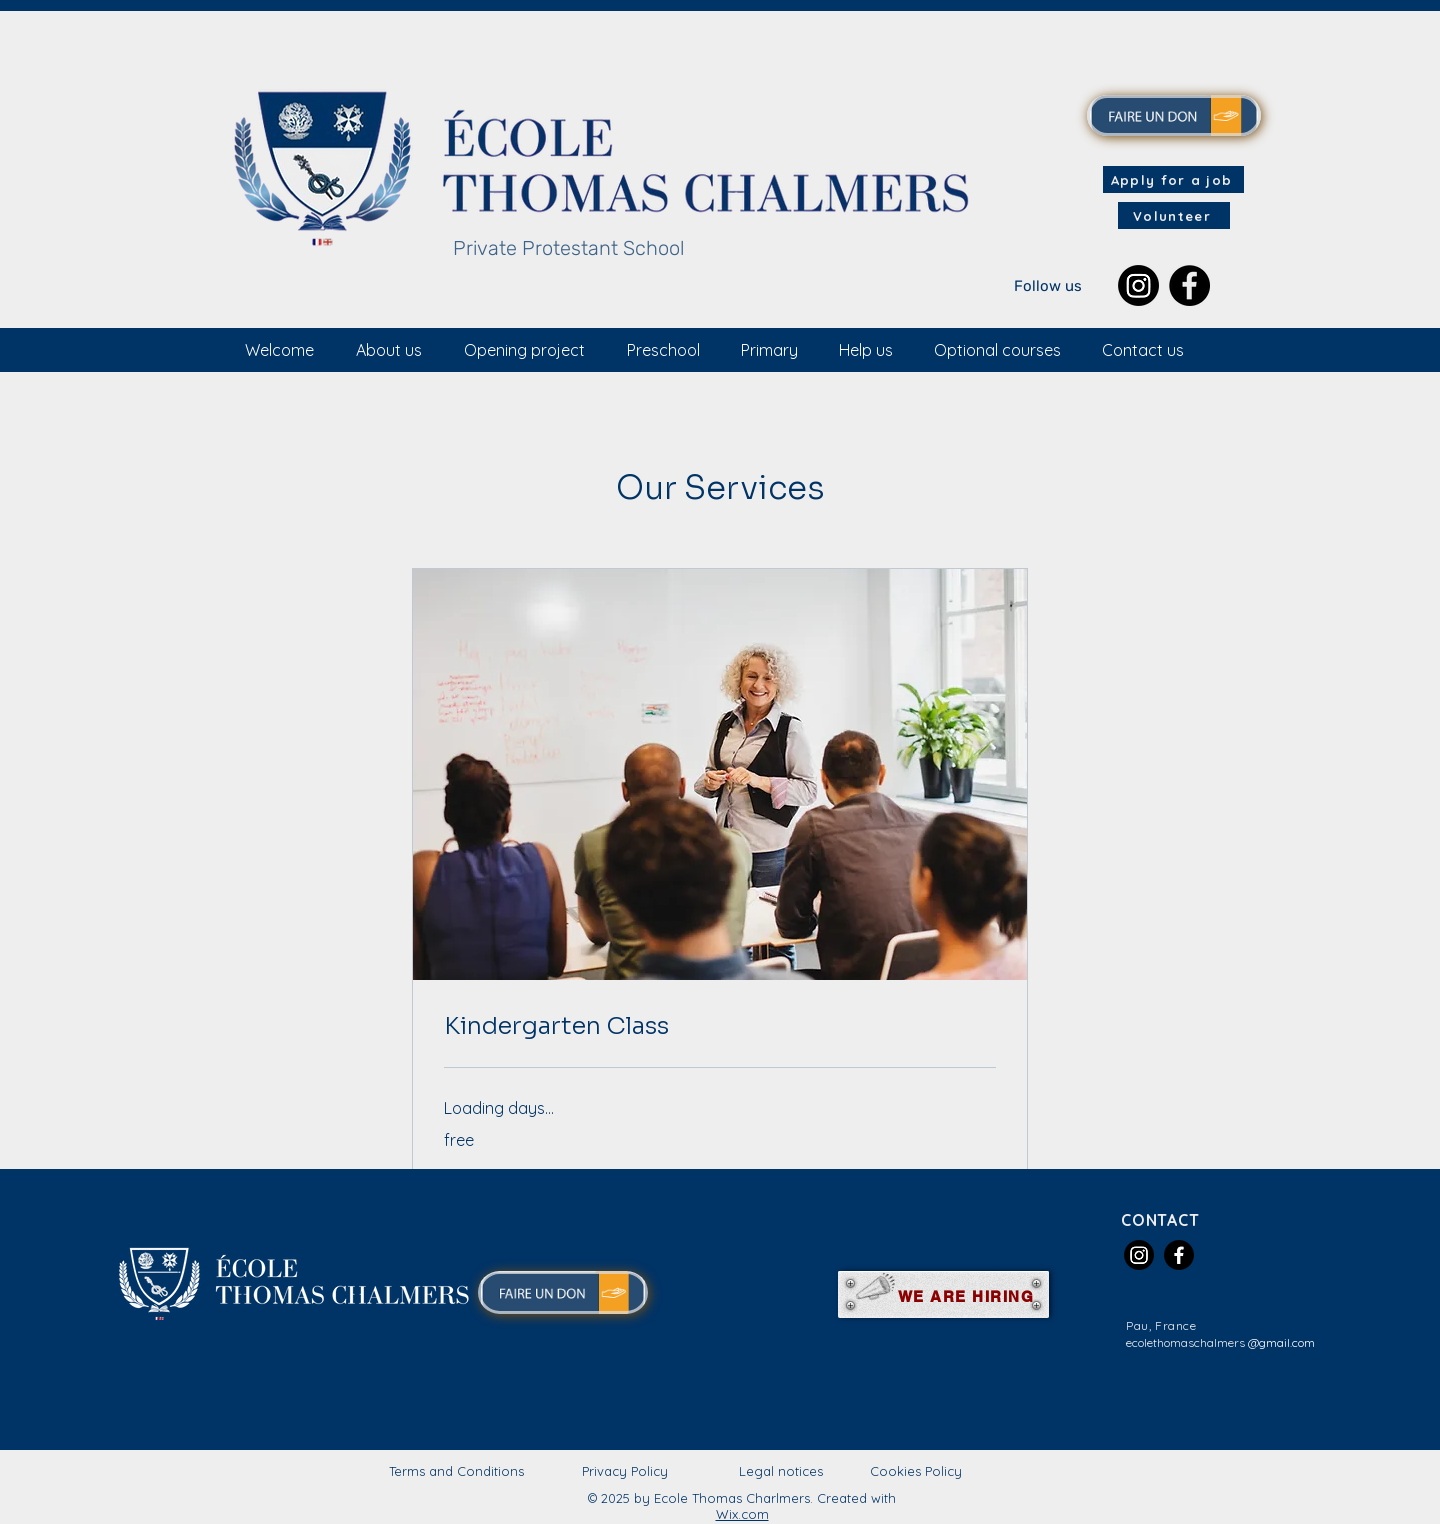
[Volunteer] (1174, 215)
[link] (720, 1027)
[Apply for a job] (1173, 179)
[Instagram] (1138, 285)
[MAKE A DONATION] (1174, 115)
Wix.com (742, 1514)
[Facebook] (1189, 285)
